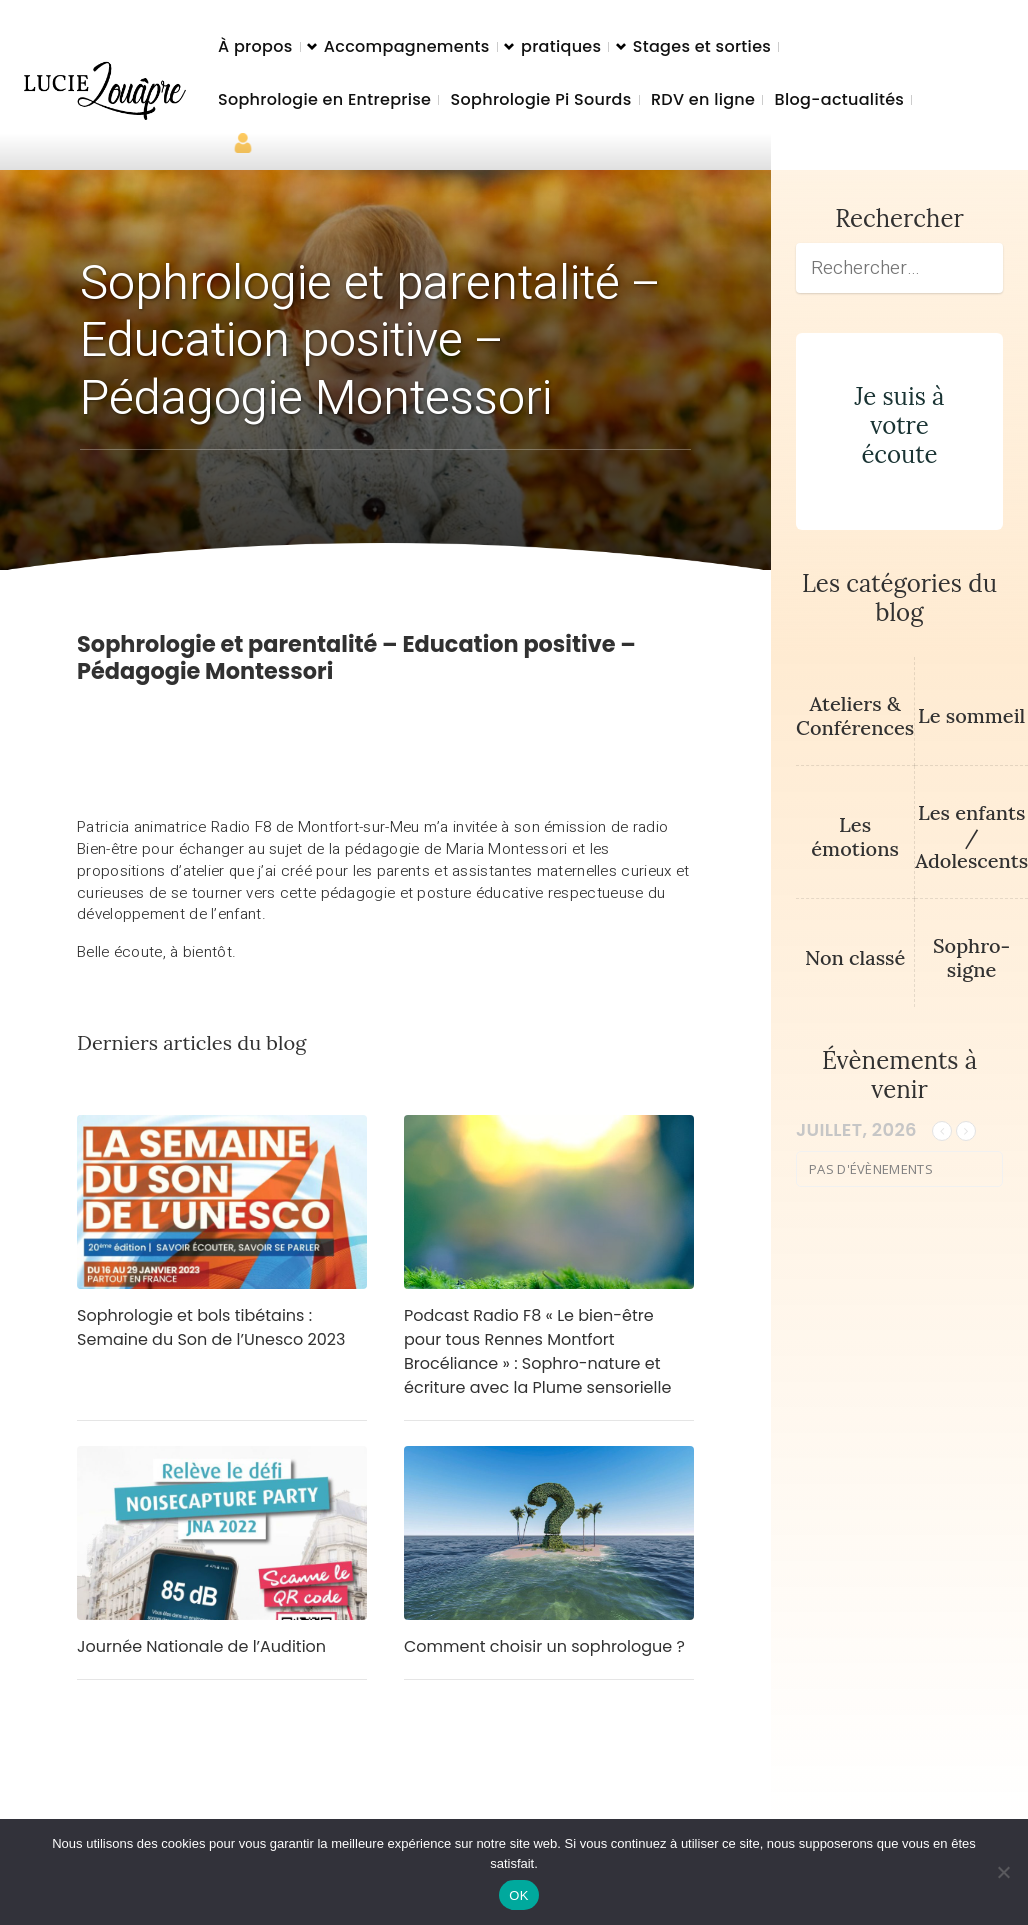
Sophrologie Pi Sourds (541, 99)
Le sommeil (971, 715)
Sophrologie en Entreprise (324, 99)
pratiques (561, 46)
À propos (255, 46)
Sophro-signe (971, 957)
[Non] (1003, 1872)
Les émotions (855, 836)
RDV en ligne (703, 99)
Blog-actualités (840, 99)
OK (518, 1895)
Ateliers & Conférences (855, 715)
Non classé (855, 957)
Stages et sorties (702, 46)
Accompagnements (407, 46)
